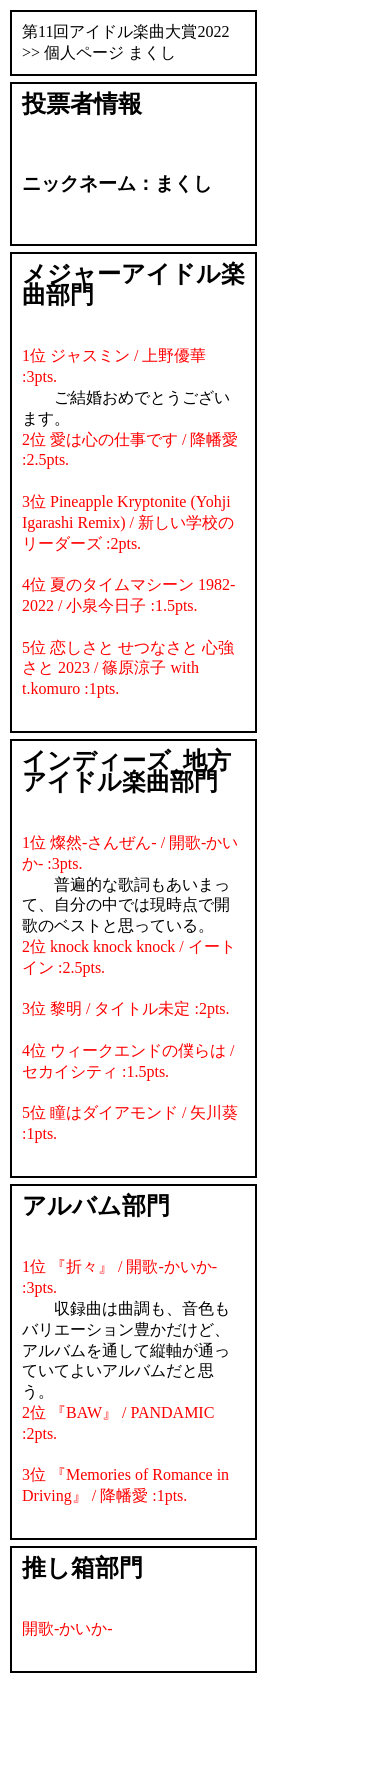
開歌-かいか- (67, 1628)
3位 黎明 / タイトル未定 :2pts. (126, 1008)
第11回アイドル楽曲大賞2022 (125, 31)
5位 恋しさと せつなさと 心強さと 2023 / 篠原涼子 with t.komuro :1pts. (128, 668)
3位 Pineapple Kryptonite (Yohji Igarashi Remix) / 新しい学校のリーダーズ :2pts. (128, 522)
